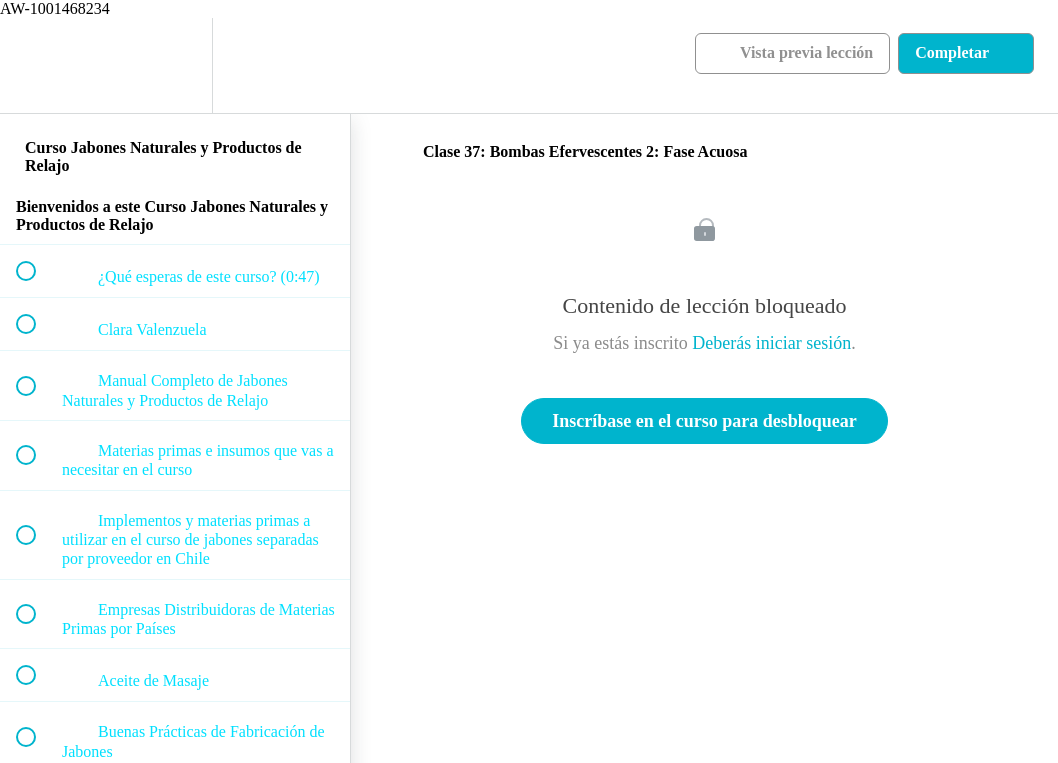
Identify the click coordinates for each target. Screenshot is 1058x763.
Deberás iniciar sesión (771, 343)
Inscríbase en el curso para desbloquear (704, 421)
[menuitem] (175, 65)
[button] (37, 65)
